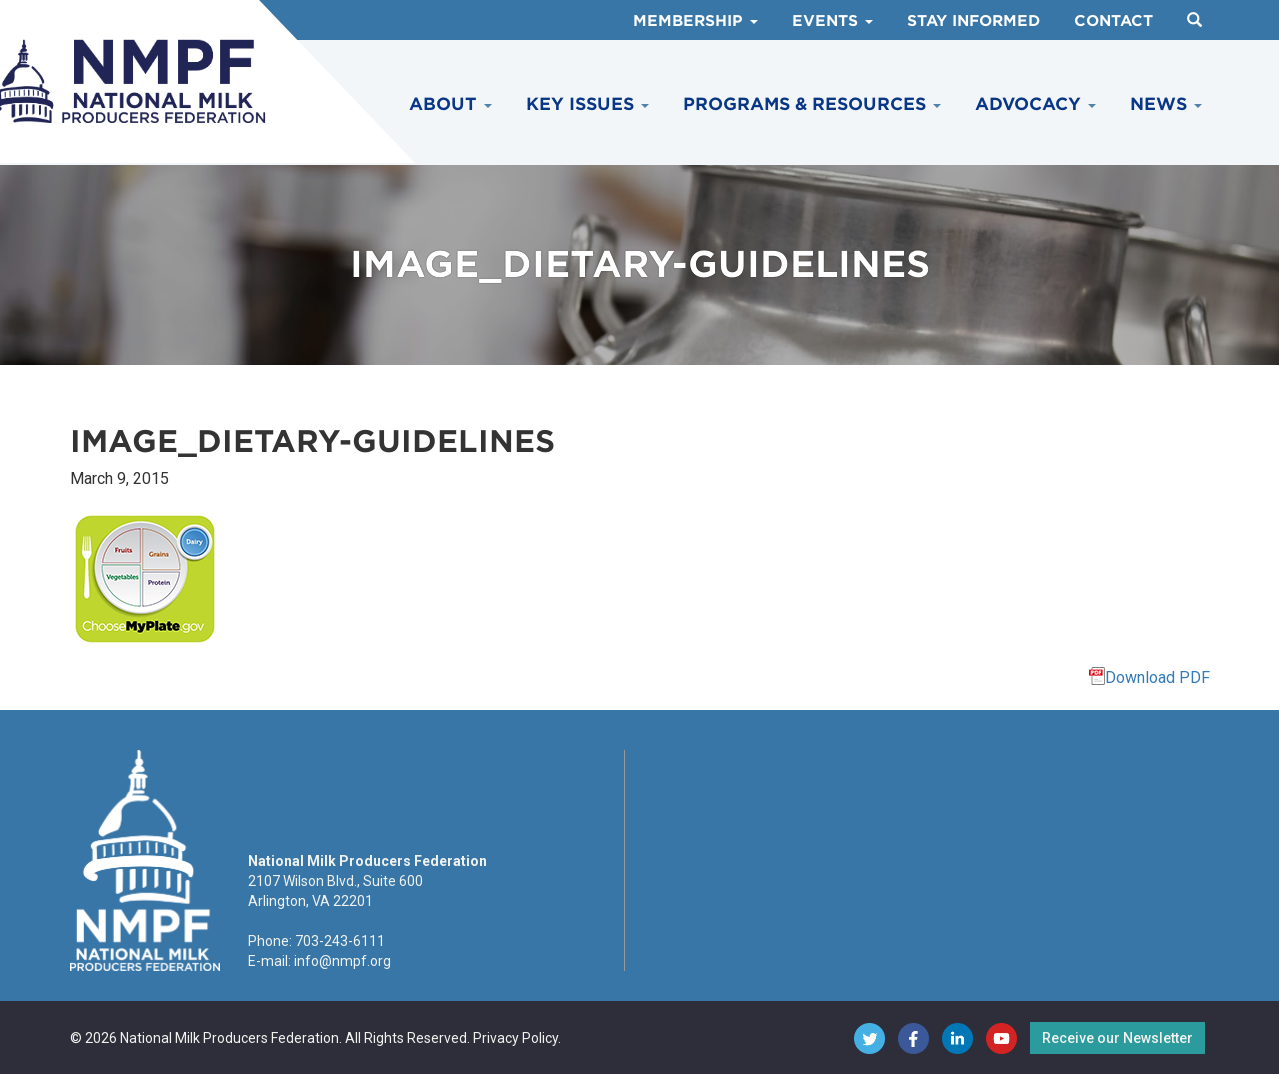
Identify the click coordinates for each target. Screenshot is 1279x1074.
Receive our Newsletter (1117, 1038)
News (1166, 104)
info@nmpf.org (342, 961)
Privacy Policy (515, 1038)
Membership (695, 21)
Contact (1113, 21)
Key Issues (587, 104)
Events (832, 21)
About (450, 104)
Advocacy (1035, 104)
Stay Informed (973, 21)
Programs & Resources (812, 104)
